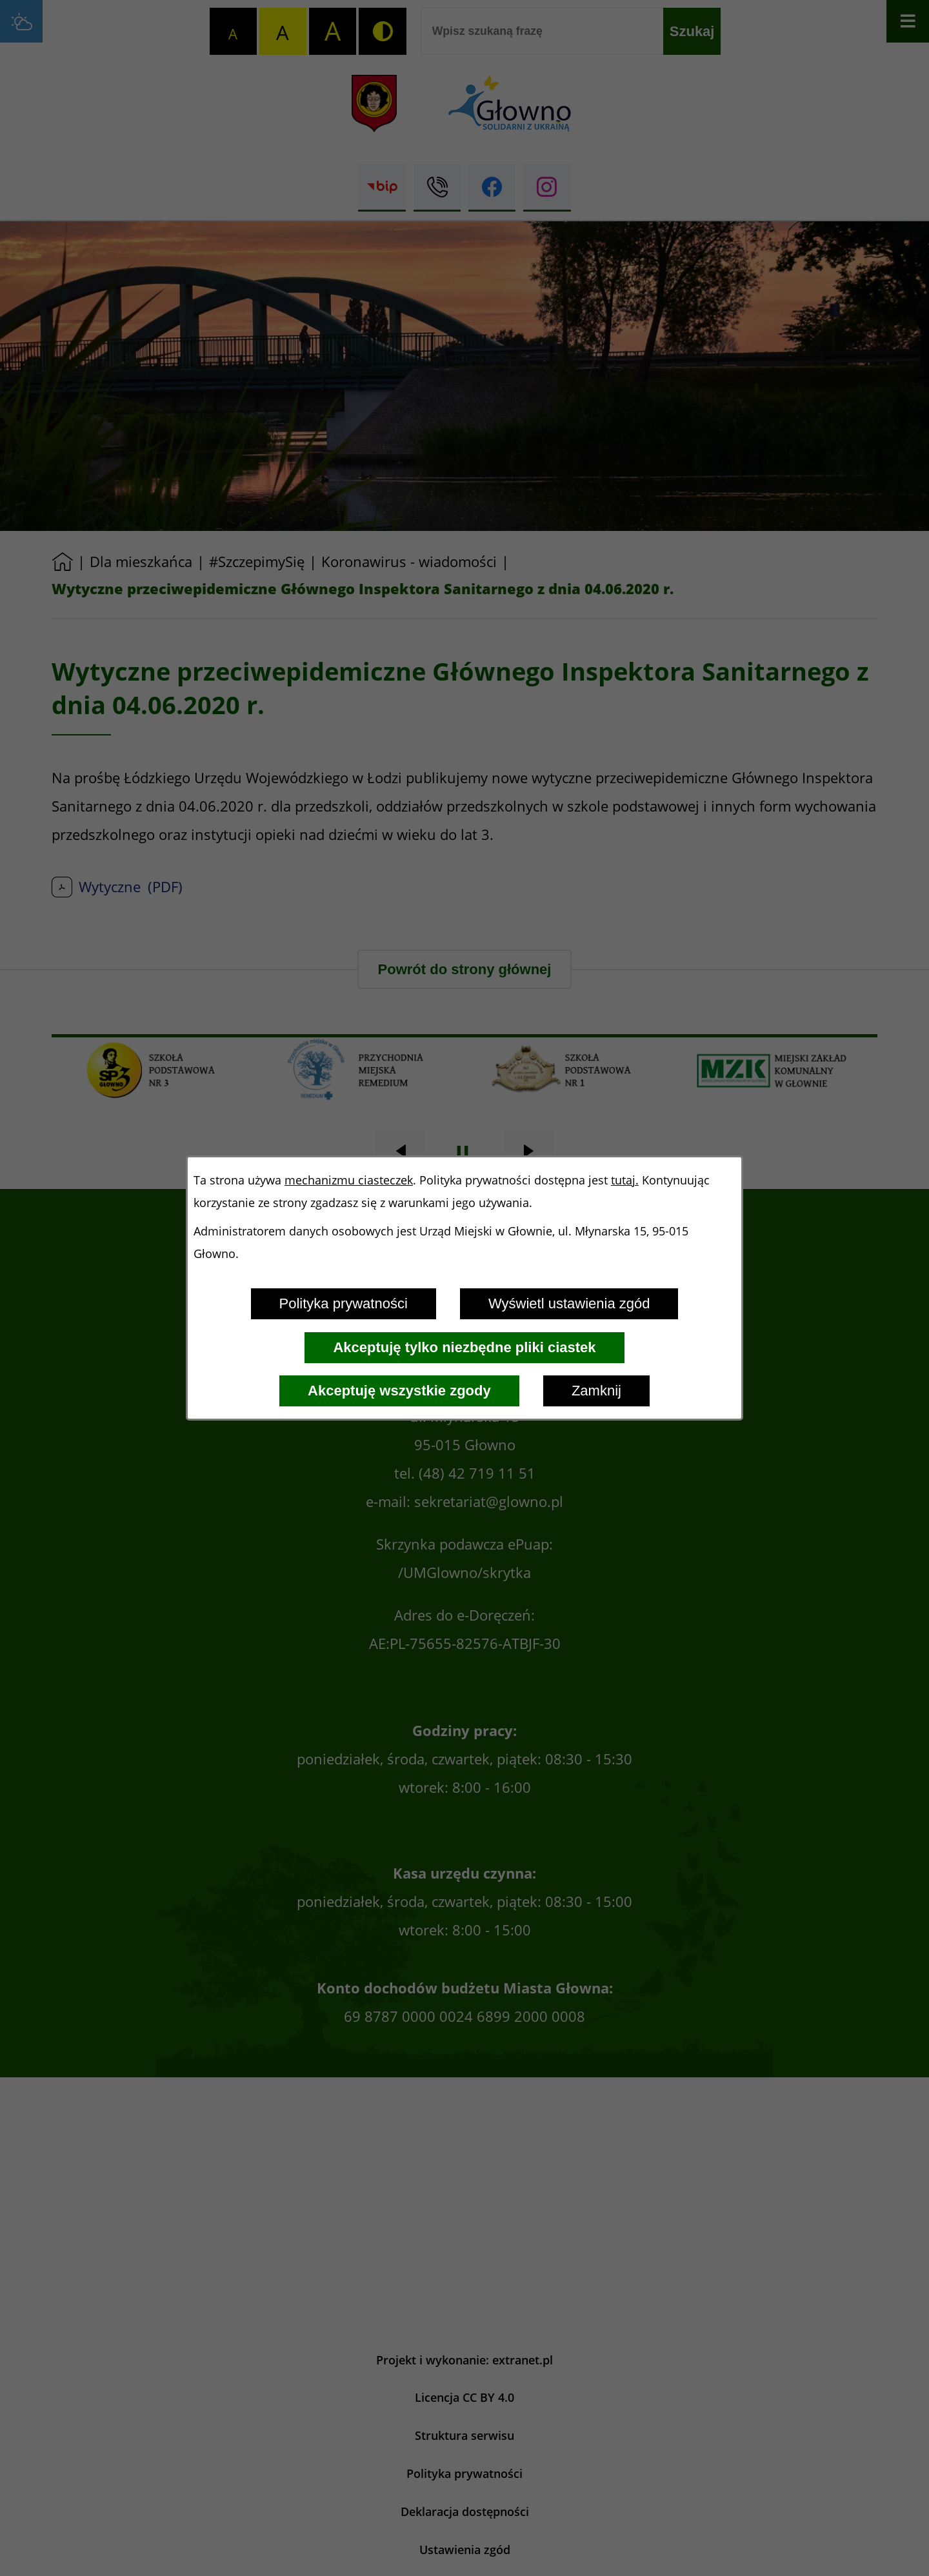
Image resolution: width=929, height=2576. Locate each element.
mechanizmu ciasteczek (349, 1180)
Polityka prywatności (343, 1303)
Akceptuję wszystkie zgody (399, 1391)
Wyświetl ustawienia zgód (569, 1303)
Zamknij (596, 1391)
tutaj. (625, 1180)
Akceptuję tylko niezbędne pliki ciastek (464, 1347)
